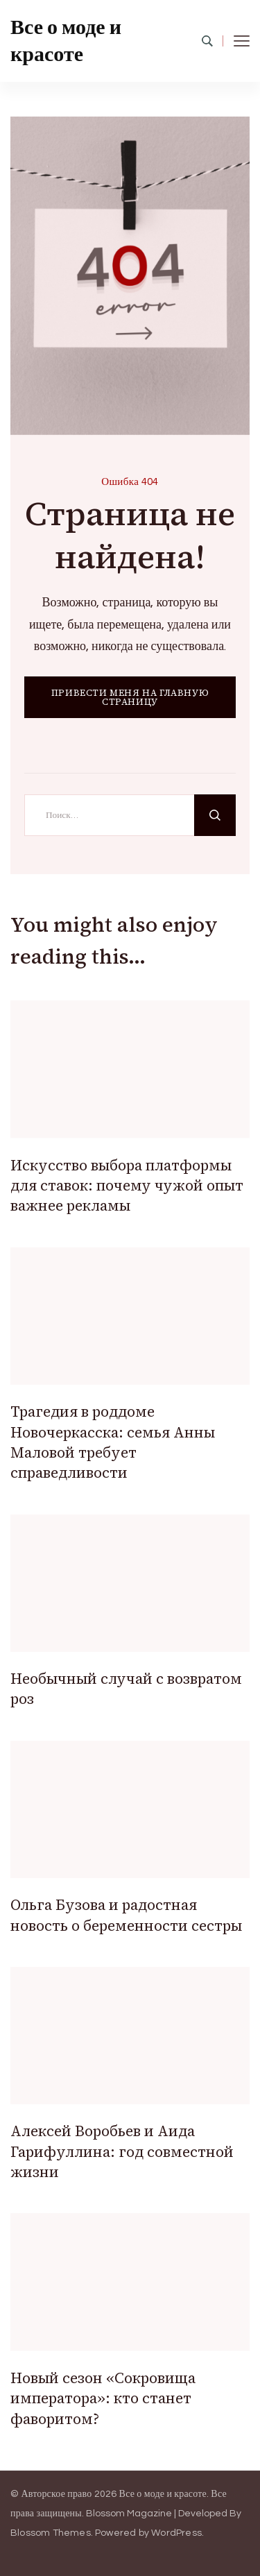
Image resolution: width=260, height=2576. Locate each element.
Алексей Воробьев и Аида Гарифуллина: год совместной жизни (122, 2151)
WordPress (176, 2533)
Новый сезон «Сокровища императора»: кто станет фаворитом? (103, 2398)
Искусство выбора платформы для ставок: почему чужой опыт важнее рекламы (126, 1185)
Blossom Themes (50, 2533)
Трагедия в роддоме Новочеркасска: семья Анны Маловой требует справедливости (112, 1442)
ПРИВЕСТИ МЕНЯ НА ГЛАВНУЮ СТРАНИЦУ (130, 697)
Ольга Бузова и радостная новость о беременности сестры (126, 1915)
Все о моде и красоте (65, 41)
